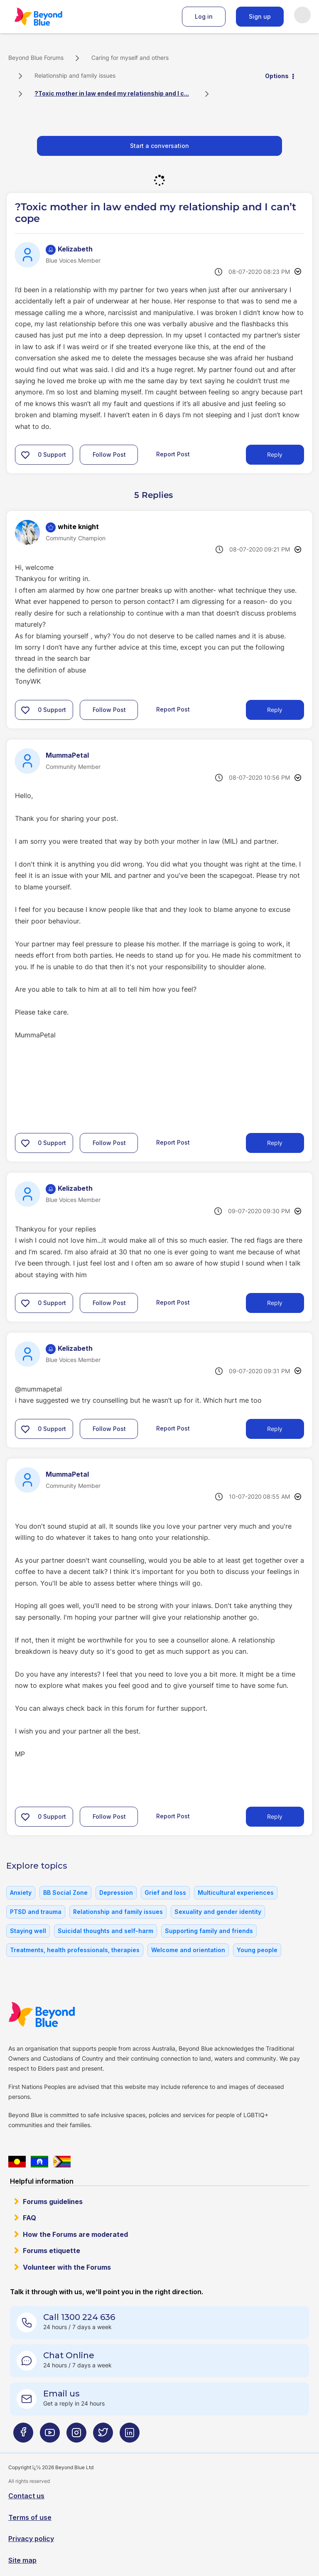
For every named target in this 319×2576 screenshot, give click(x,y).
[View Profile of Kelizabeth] (75, 249)
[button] (25, 454)
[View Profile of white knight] (78, 526)
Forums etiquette (51, 2250)
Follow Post (109, 454)
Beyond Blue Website (58, 2014)
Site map (22, 2560)
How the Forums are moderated (75, 2234)
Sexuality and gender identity (217, 1911)
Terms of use (30, 2517)
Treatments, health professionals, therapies (75, 1949)
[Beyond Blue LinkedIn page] (129, 2435)
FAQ (29, 2218)
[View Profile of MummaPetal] (67, 755)
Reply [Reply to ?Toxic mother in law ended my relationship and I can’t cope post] (274, 454)
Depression (116, 1892)
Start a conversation (159, 145)
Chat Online (68, 2355)
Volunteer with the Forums (67, 2267)
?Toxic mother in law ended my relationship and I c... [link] (111, 93)
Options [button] (277, 75)
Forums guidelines (53, 2201)
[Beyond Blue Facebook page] (23, 2435)
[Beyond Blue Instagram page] (76, 2435)
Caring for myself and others (130, 57)
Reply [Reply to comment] (274, 709)
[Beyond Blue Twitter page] (103, 2435)
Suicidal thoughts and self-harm (105, 1930)
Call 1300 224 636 (79, 2317)
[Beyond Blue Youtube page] (50, 2435)
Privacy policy (31, 2538)
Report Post (173, 454)
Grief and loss (165, 1892)
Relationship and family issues (74, 75)
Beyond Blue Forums (49, 17)
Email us (61, 2394)
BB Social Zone (65, 1892)
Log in (204, 16)
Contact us (26, 2496)
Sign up (260, 16)
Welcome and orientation (188, 1949)
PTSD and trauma (35, 1911)
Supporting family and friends (209, 1930)
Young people (257, 1949)
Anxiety (21, 1892)
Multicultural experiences (236, 1892)
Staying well (28, 1930)
